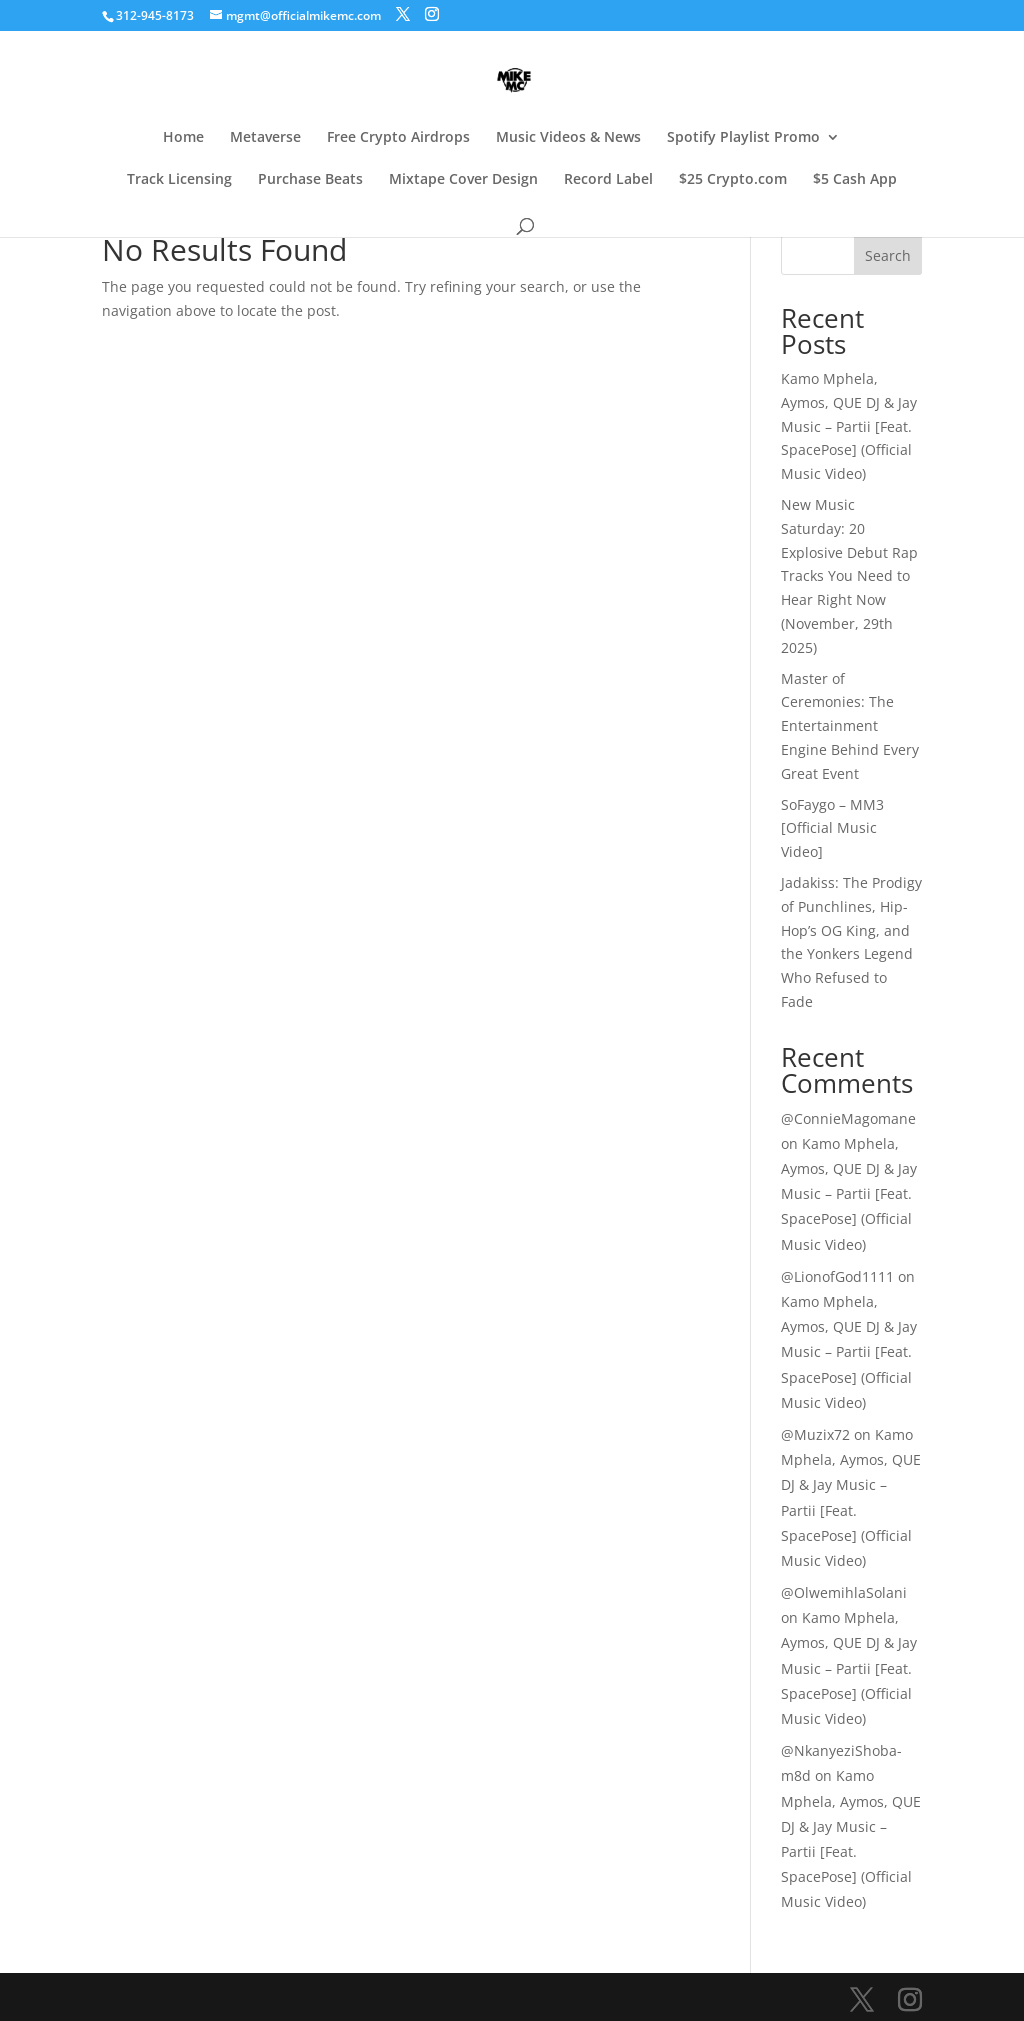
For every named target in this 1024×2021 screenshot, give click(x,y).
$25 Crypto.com (733, 180)
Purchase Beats (310, 180)
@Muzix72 (815, 1434)
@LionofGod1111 (837, 1276)
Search (888, 255)
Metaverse (265, 138)
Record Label (608, 180)
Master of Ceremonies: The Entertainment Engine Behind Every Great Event (850, 726)
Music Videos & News (568, 138)
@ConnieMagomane (848, 1118)
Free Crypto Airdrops (398, 138)
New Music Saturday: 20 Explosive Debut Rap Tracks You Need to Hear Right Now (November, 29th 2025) (849, 576)
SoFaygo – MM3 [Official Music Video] (832, 828)
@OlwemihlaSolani (844, 1592)
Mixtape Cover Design (463, 180)
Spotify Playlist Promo (743, 138)
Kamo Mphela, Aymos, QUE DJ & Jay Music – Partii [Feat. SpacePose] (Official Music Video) (849, 426)
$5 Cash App (855, 180)
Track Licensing (179, 180)
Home (183, 138)
